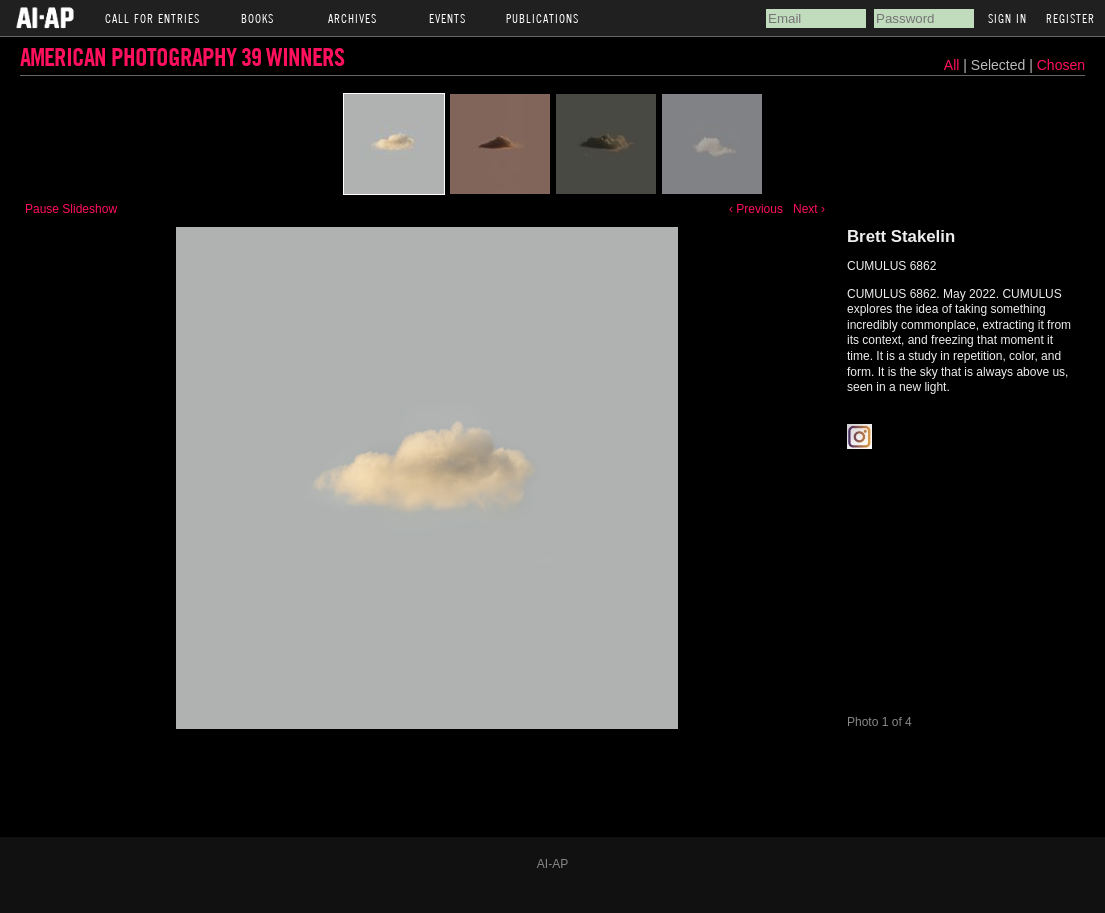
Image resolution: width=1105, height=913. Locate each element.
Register (1070, 18)
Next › (809, 209)
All (952, 65)
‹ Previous (756, 209)
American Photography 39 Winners (182, 56)
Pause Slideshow (71, 209)
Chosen (1061, 65)
